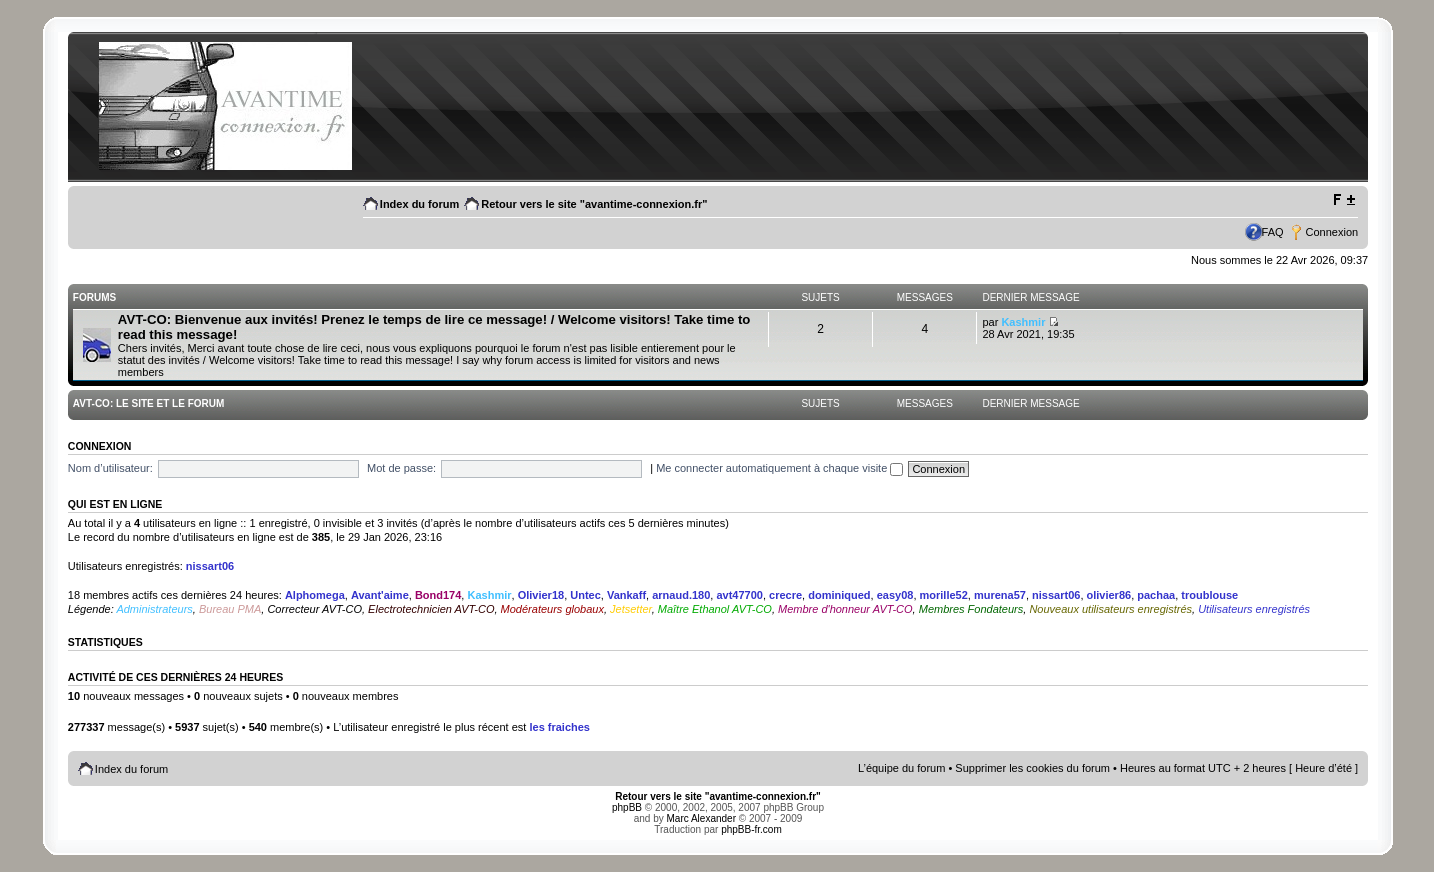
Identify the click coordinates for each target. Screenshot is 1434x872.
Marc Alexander (701, 818)
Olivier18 (541, 595)
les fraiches (559, 727)
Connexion (1332, 232)
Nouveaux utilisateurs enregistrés (1110, 609)
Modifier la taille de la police (1343, 200)
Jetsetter (631, 609)
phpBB (627, 807)
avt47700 (739, 595)
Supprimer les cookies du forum (1032, 768)
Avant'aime (380, 595)
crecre (785, 595)
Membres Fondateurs (971, 609)
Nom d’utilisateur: (110, 468)
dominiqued (839, 595)
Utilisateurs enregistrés (1254, 609)
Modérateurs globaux (552, 609)
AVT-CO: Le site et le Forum (148, 403)
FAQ (1273, 232)
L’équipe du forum (901, 768)
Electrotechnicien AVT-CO (431, 609)
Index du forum (419, 204)
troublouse (1209, 595)
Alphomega (315, 595)
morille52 (944, 595)
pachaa (1156, 595)
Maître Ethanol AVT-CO (715, 609)
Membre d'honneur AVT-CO (845, 609)
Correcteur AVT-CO (314, 609)
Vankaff (626, 595)
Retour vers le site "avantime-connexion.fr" (594, 204)
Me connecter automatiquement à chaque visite (779, 468)
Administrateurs (154, 609)
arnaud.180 (681, 595)
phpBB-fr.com (751, 829)
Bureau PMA (230, 609)
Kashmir (1023, 322)
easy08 (895, 595)
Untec (585, 595)
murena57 (1000, 595)
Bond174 (438, 595)
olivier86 (1109, 595)
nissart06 (210, 566)
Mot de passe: (401, 468)
